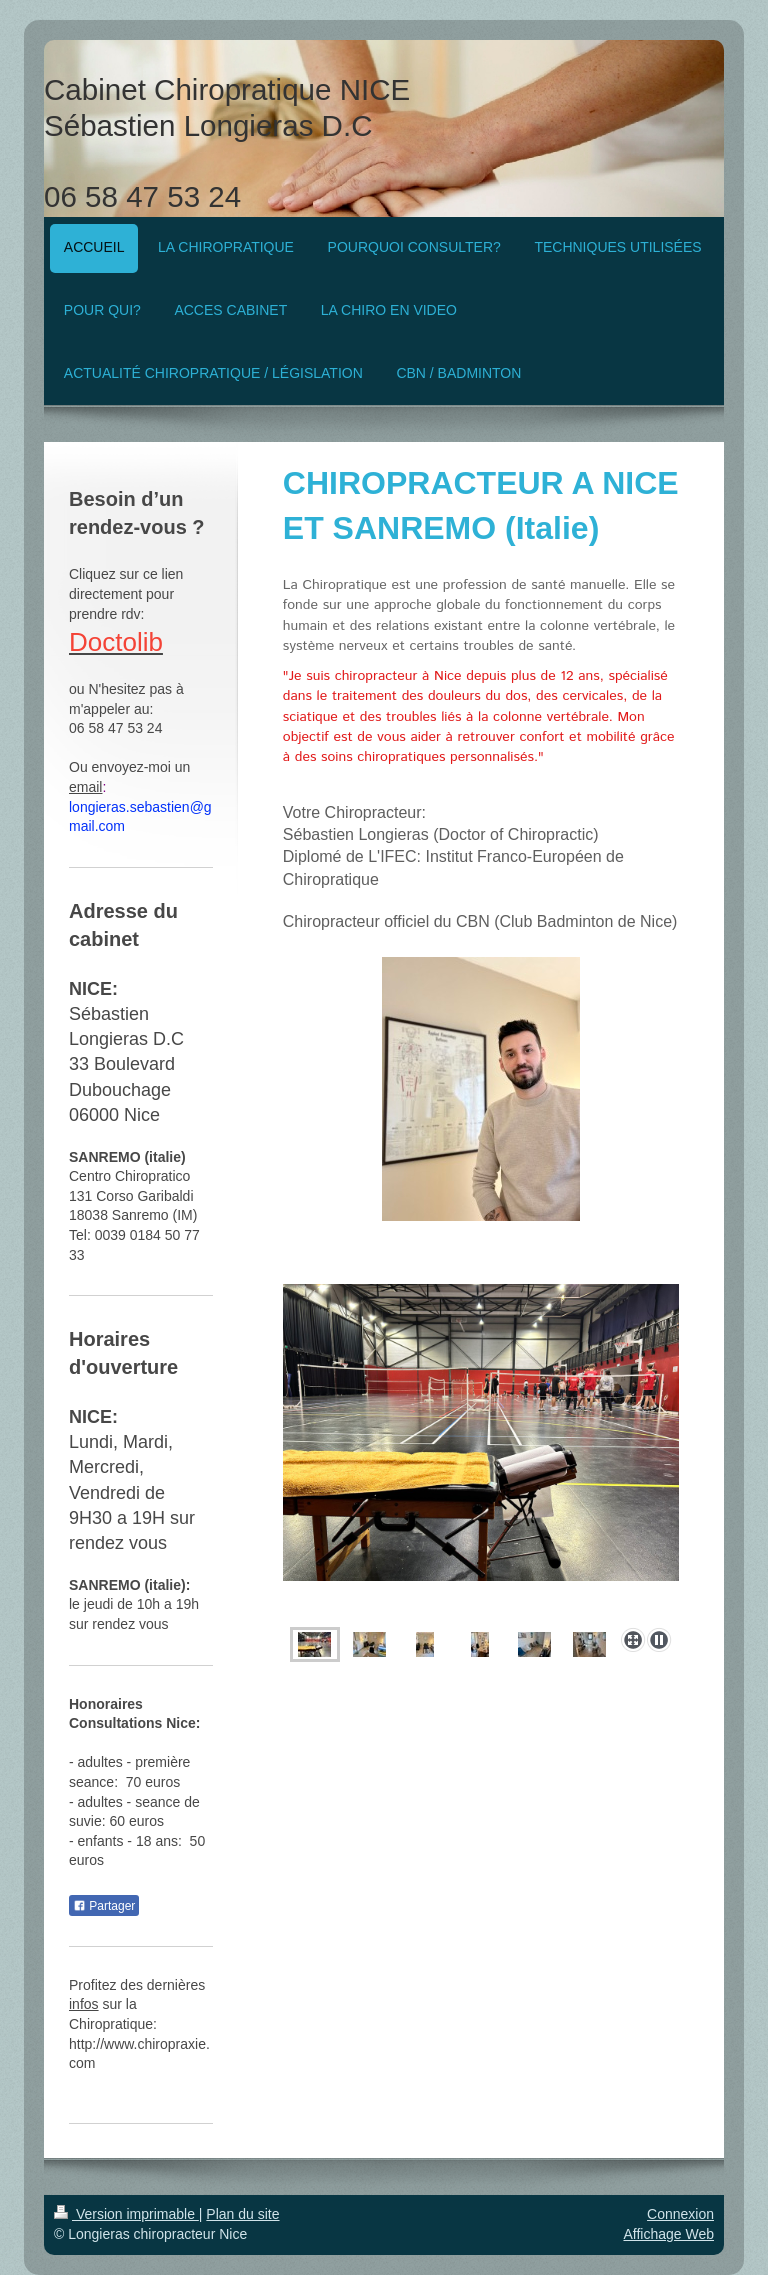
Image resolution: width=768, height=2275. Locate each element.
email (85, 787)
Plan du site (242, 2214)
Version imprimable (126, 2214)
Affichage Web (668, 2234)
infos (84, 2004)
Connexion (680, 2214)
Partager (104, 1906)
